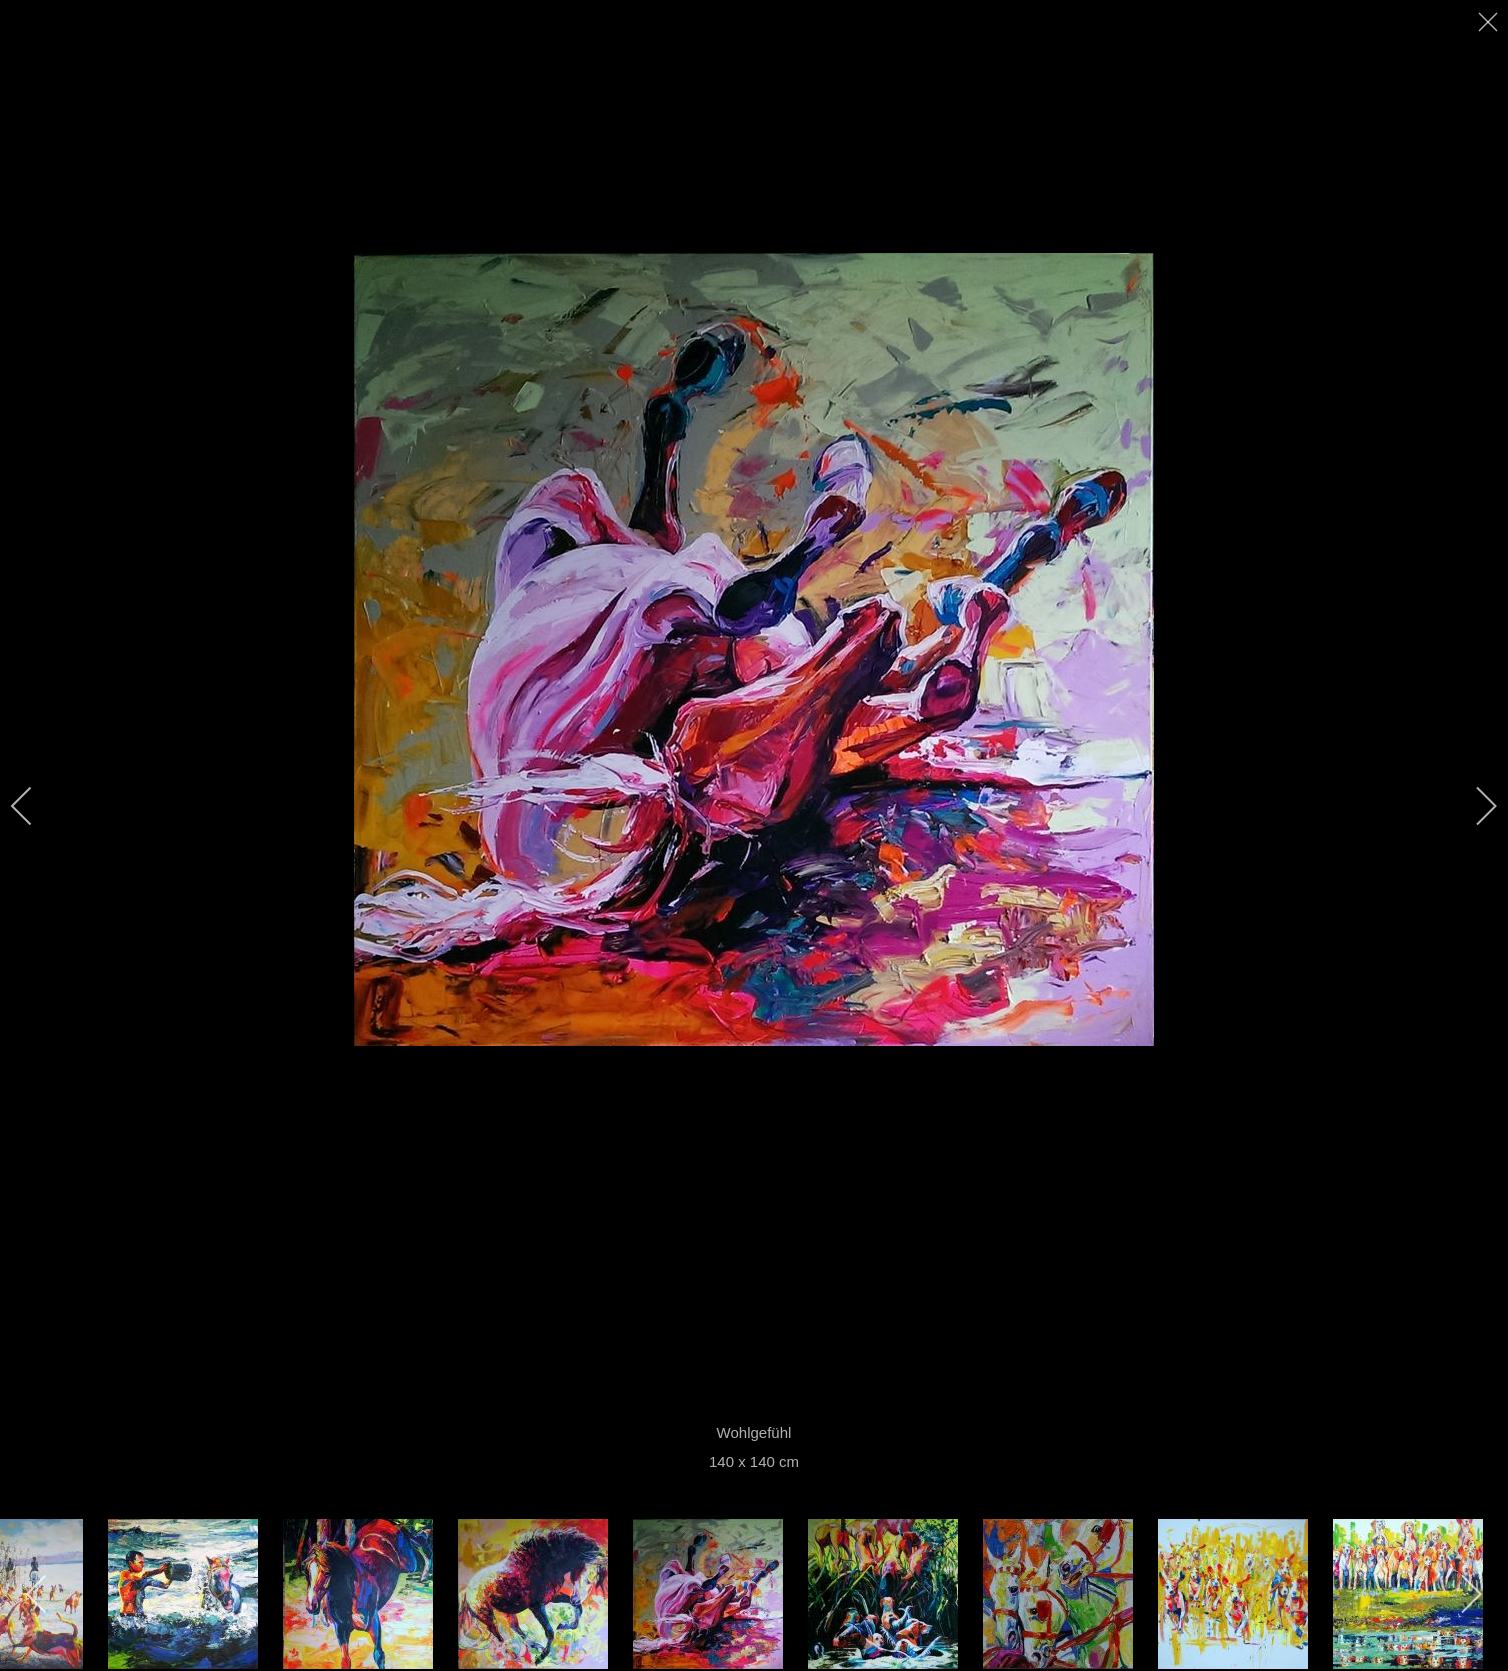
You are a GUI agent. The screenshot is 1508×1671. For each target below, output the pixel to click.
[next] (1473, 806)
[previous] (35, 806)
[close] (1490, 22)
